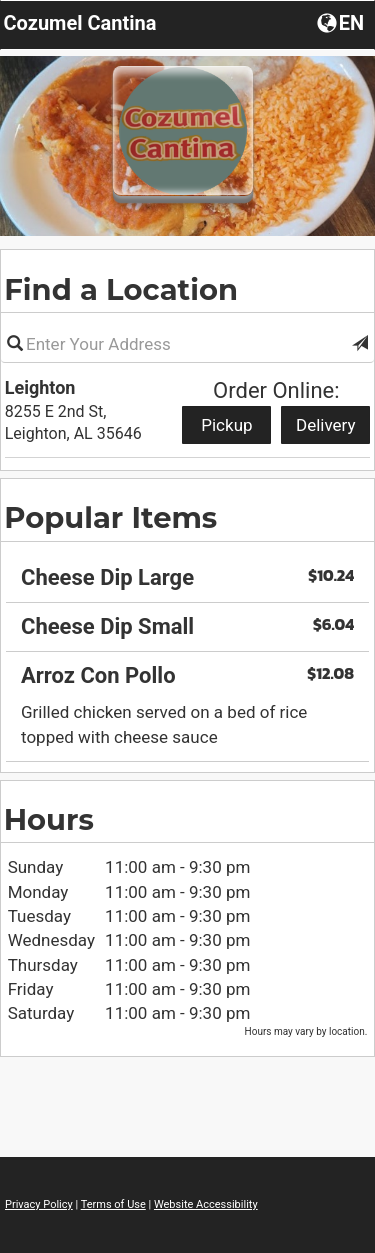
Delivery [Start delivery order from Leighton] (326, 425)
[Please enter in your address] (187, 344)
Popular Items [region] (110, 517)
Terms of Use (113, 1204)
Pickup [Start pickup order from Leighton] (226, 425)
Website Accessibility (206, 1204)
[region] (187, 650)
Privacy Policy (39, 1204)
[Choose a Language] (342, 22)
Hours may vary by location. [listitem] (306, 1031)
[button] (360, 344)
